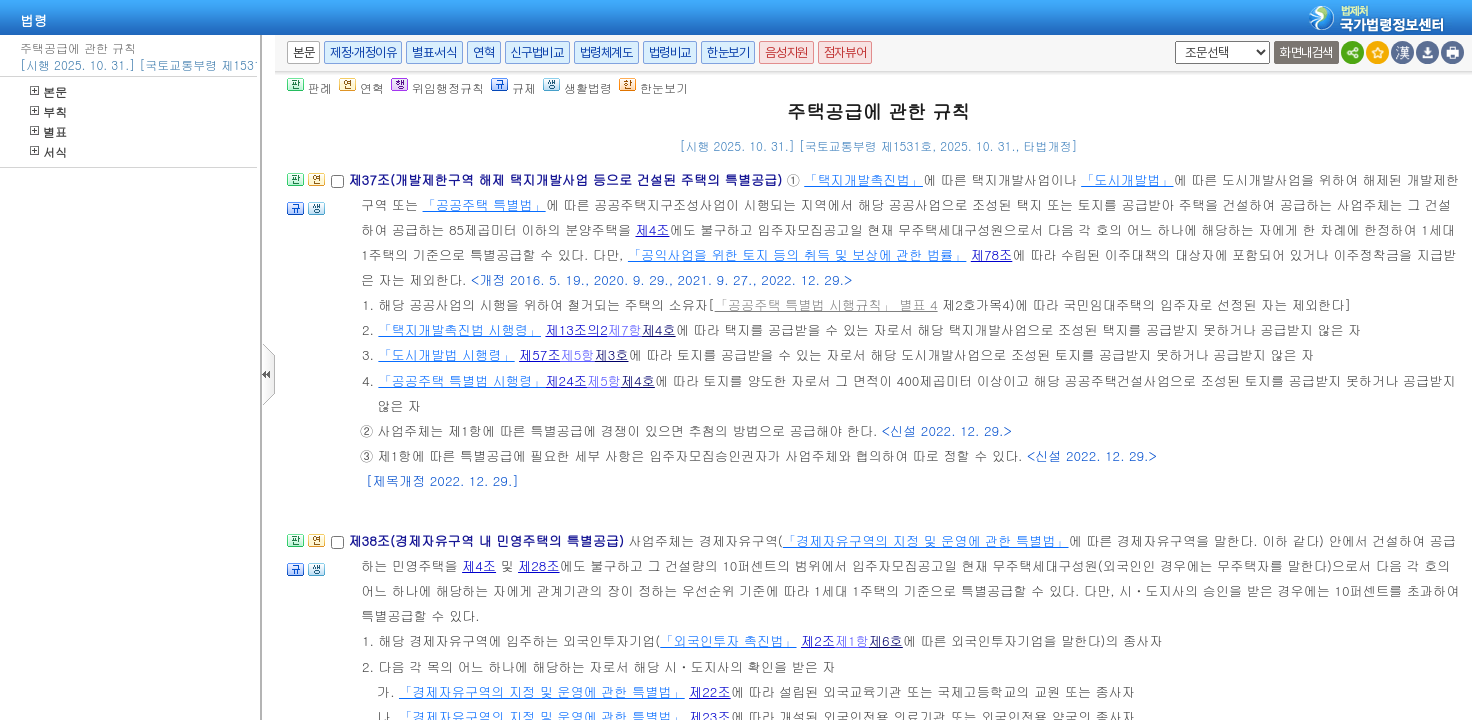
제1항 (852, 640)
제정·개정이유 (363, 52)
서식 (48, 151)
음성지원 (786, 52)
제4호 (659, 329)
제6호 (886, 640)
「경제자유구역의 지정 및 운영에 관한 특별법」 (926, 540)
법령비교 (670, 52)
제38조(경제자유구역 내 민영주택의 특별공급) (488, 540)
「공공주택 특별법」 (484, 204)
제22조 (710, 691)
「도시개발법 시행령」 (446, 354)
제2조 (818, 640)
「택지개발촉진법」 (863, 179)
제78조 (992, 254)
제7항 (625, 329)
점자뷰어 (845, 52)
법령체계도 (606, 52)
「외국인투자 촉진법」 (728, 640)
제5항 (578, 354)
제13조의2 (576, 329)
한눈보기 (728, 52)
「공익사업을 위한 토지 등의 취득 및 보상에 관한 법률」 (797, 254)
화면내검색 (1306, 52)
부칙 (48, 111)
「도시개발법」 (1127, 179)
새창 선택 (1171, 41)
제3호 (612, 354)
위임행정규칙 (437, 87)
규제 (513, 87)
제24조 (566, 380)
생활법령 (577, 87)
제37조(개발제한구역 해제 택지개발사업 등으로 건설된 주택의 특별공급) (567, 179)
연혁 (483, 52)
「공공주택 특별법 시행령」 (461, 380)
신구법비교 (537, 52)
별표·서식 (434, 52)
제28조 (539, 565)
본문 (48, 91)
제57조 (540, 354)
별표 (48, 131)
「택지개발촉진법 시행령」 (459, 329)
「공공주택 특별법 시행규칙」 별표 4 (826, 304)
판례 (309, 87)
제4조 (652, 229)
